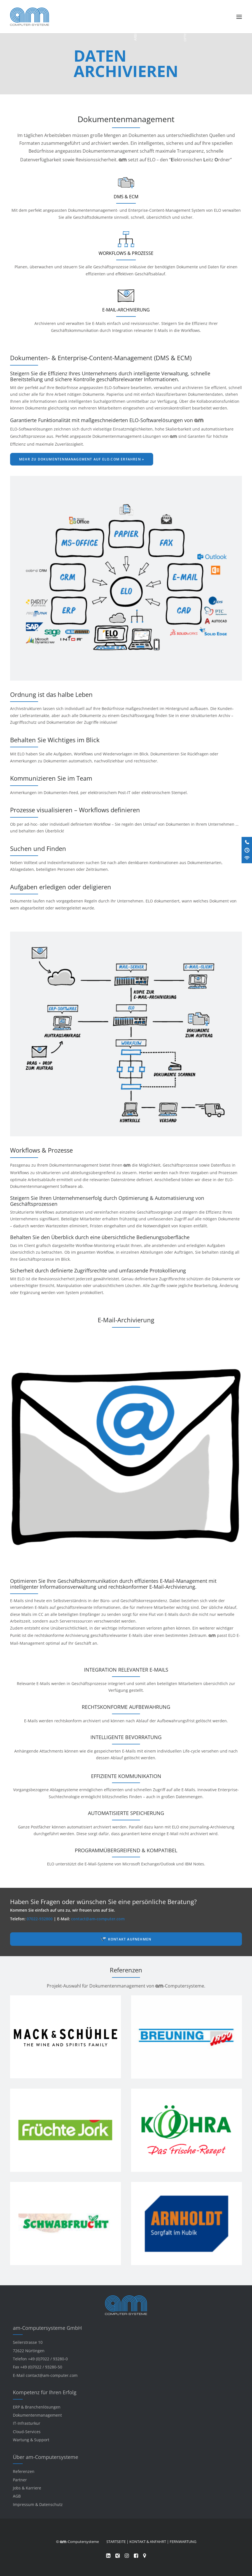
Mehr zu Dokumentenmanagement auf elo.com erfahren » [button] (81, 459)
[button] (239, 16)
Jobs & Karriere (27, 2488)
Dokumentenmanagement (37, 2415)
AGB (17, 2496)
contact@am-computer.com (98, 1918)
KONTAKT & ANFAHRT (147, 2541)
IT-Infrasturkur (26, 2423)
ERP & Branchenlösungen (36, 2407)
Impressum (23, 2504)
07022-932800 (40, 1918)
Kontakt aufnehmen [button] (129, 1939)
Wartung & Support (31, 2439)
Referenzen (23, 2471)
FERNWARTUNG (183, 2541)
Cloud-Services (27, 2431)
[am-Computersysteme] (29, 17)
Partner (20, 2479)
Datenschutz (51, 2504)
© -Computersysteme (77, 2541)
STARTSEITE (116, 2541)
